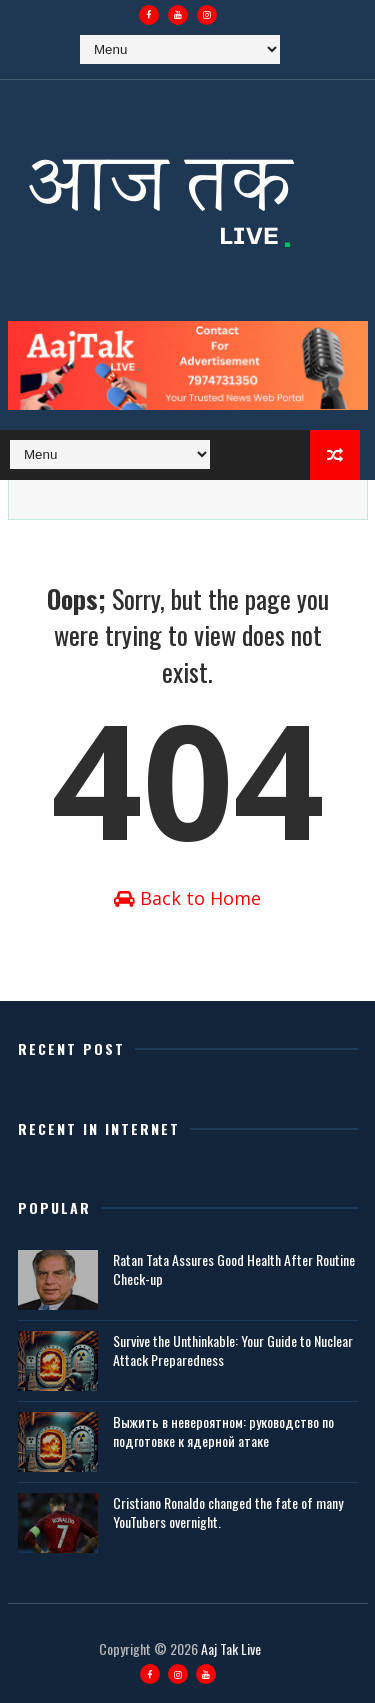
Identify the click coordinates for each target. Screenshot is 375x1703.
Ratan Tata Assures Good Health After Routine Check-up (234, 1268)
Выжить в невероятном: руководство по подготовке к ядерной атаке (223, 1430)
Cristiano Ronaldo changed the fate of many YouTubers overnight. (228, 1511)
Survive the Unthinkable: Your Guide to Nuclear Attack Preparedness (233, 1349)
